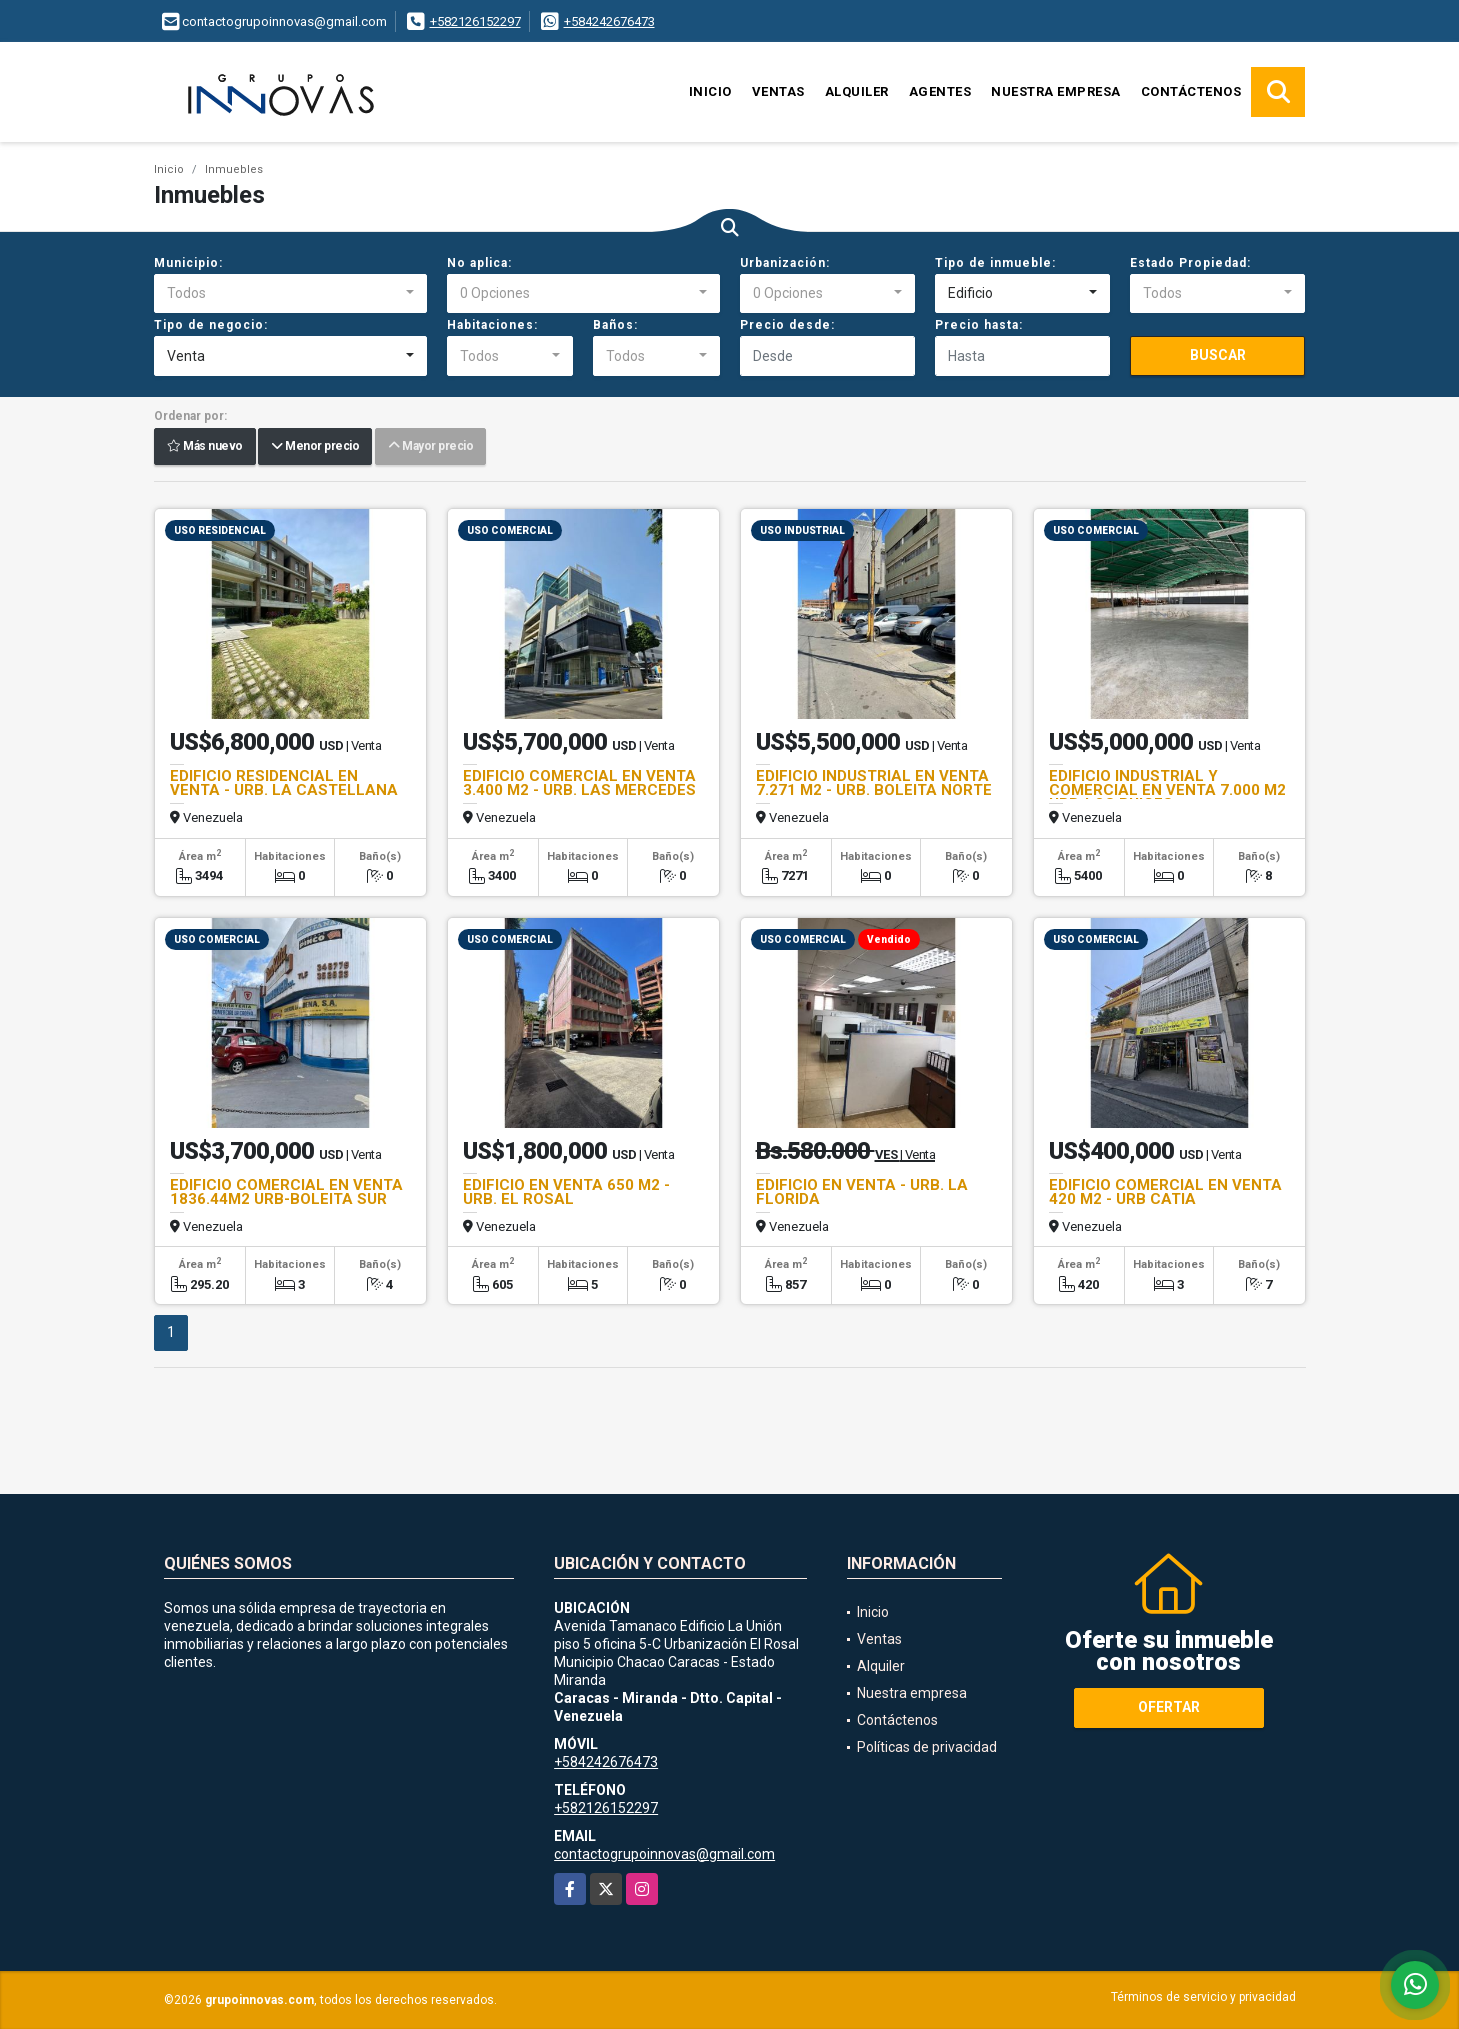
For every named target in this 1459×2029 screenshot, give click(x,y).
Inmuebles (234, 169)
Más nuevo (205, 447)
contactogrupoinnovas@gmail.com (664, 1854)
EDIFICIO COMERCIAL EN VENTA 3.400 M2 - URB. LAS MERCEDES (579, 783)
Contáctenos (1191, 91)
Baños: (615, 325)
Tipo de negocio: (211, 325)
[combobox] (290, 294)
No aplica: (479, 263)
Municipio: (188, 263)
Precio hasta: (979, 325)
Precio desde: (787, 325)
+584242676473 (609, 21)
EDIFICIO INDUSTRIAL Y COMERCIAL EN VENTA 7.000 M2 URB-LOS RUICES (1167, 790)
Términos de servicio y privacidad (1203, 1997)
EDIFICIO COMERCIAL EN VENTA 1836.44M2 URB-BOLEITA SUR (286, 1192)
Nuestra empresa (1056, 91)
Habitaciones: (492, 325)
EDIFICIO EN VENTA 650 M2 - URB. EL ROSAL (566, 1192)
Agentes (940, 91)
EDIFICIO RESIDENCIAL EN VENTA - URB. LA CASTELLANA (284, 783)
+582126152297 (475, 21)
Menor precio (315, 447)
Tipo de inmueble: (995, 263)
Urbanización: (785, 263)
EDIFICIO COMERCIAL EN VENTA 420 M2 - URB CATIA (1165, 1192)
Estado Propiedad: (1190, 263)
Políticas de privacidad (927, 1747)
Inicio (710, 91)
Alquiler (857, 91)
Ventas (778, 91)
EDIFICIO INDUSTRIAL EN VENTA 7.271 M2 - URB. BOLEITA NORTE (874, 783)
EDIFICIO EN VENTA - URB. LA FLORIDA (862, 1192)
